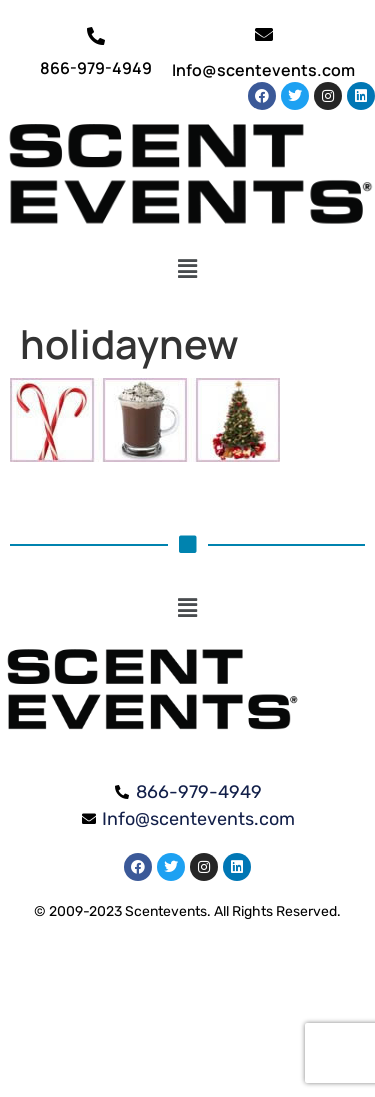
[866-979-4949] (96, 36)
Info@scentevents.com (263, 70)
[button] (187, 269)
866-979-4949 (96, 68)
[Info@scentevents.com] (264, 34)
